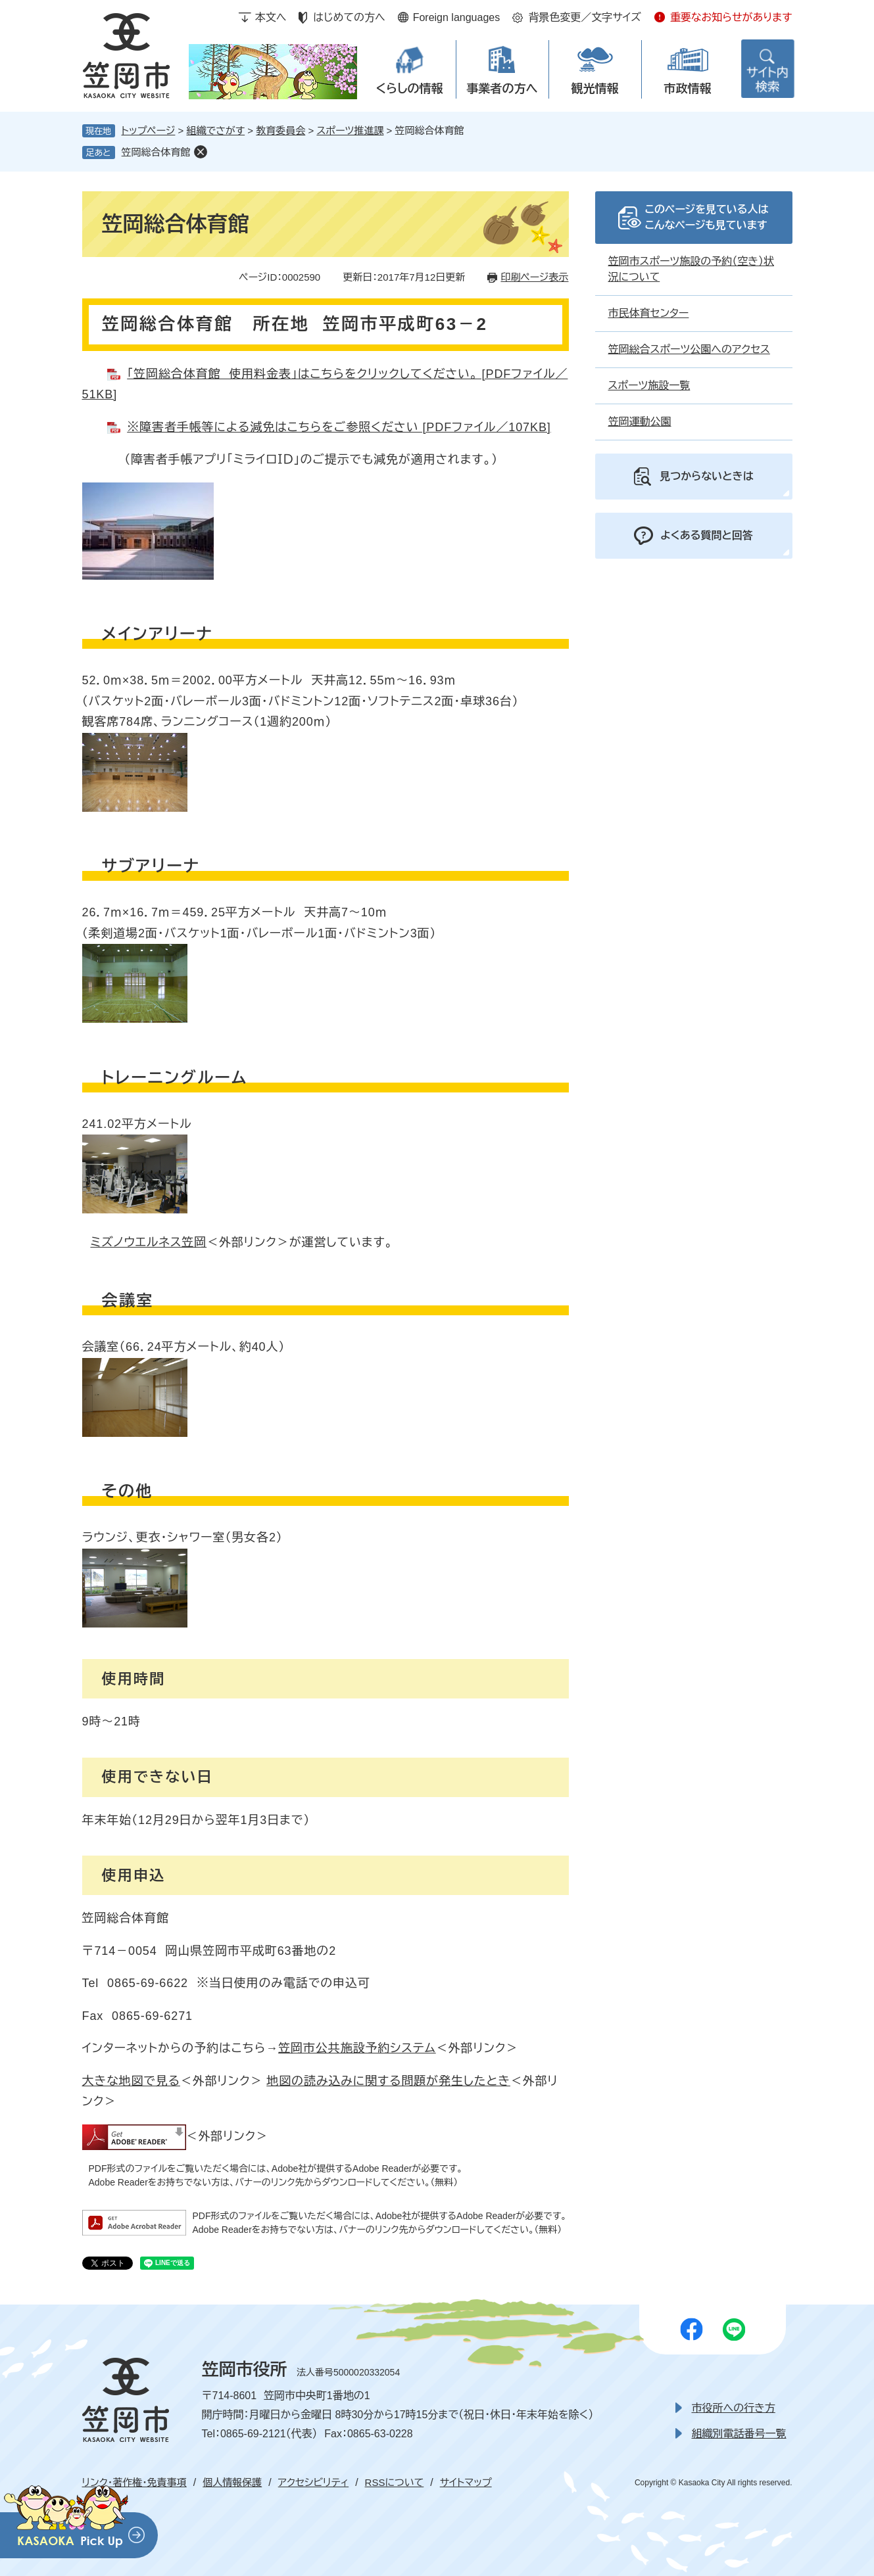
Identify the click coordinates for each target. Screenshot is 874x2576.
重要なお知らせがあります (731, 17)
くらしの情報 (409, 88)
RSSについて (394, 2482)
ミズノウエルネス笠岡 (148, 1242)
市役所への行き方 (733, 2408)
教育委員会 (280, 130)
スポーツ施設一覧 (649, 385)
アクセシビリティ (313, 2482)
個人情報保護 (232, 2482)
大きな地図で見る (131, 2081)
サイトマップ (466, 2482)
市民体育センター (648, 313)
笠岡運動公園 (639, 421)
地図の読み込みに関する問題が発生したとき (388, 2081)
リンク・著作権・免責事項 (134, 2482)
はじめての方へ (349, 17)
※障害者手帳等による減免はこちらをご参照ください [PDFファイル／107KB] (339, 427)
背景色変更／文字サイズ (584, 17)
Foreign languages (456, 17)
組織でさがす (216, 130)
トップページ (149, 130)
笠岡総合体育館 (156, 152)
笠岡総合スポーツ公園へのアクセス (689, 349)
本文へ (271, 17)
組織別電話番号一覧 (739, 2433)
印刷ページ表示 (534, 277)
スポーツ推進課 (349, 130)
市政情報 (688, 88)
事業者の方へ (502, 88)
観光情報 (595, 88)
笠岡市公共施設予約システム (357, 2048)
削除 (200, 151)
